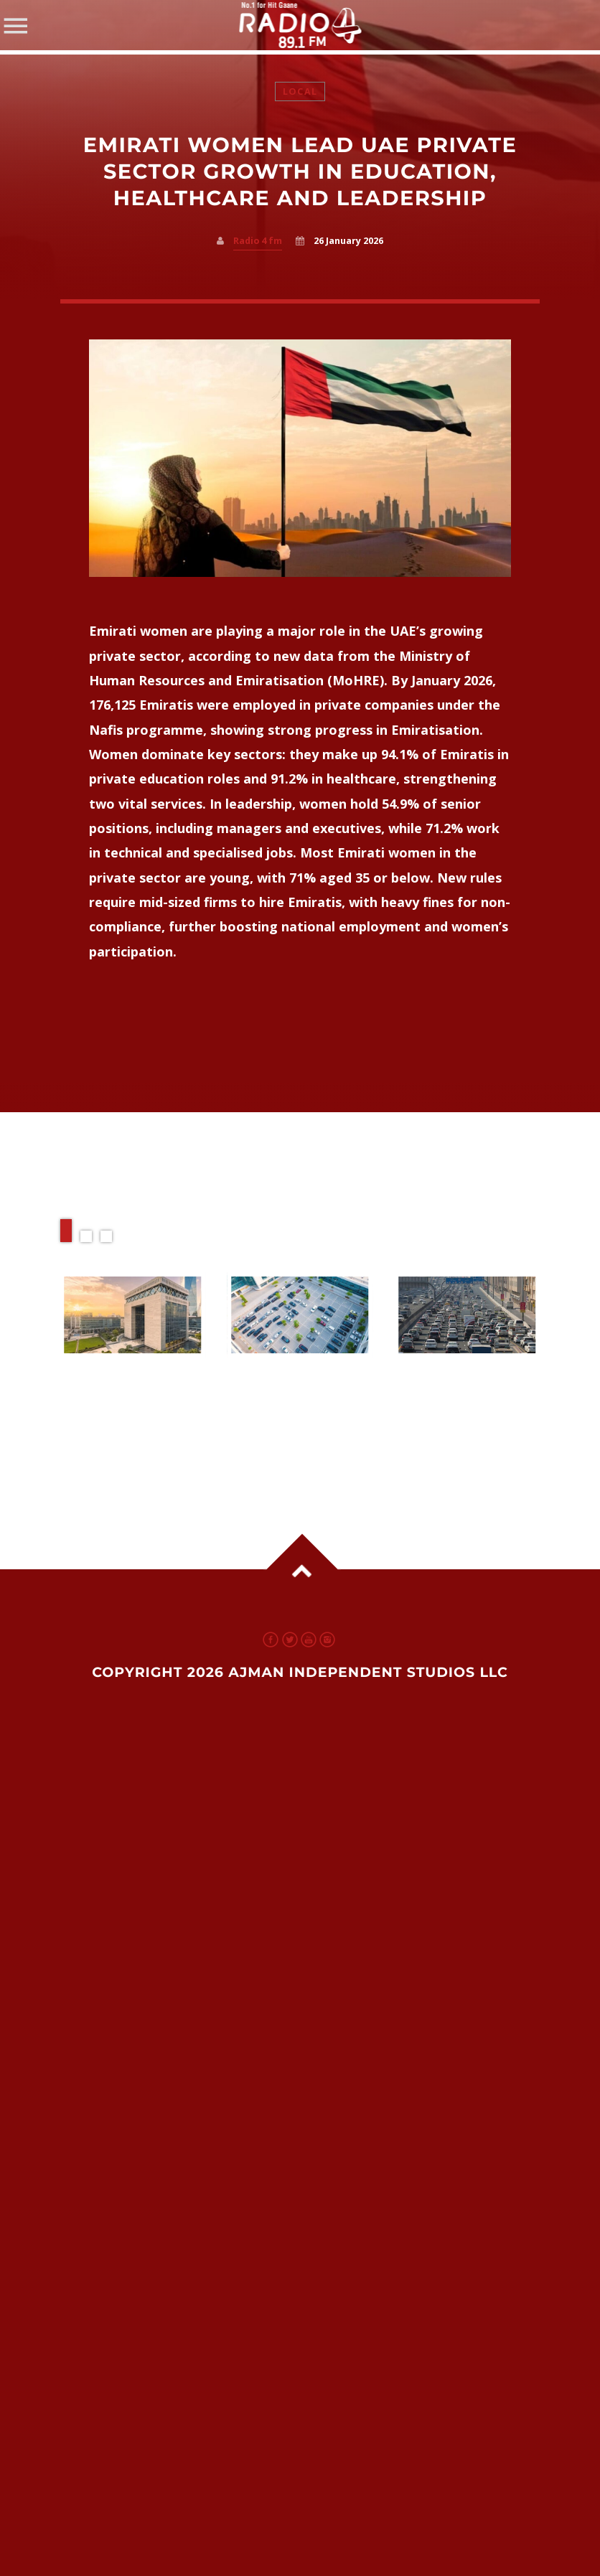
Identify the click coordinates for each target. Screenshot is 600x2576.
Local (300, 91)
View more (133, 1314)
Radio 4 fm (257, 241)
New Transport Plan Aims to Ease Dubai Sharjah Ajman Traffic (460, 1397)
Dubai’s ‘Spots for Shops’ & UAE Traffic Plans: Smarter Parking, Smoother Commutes (294, 1412)
